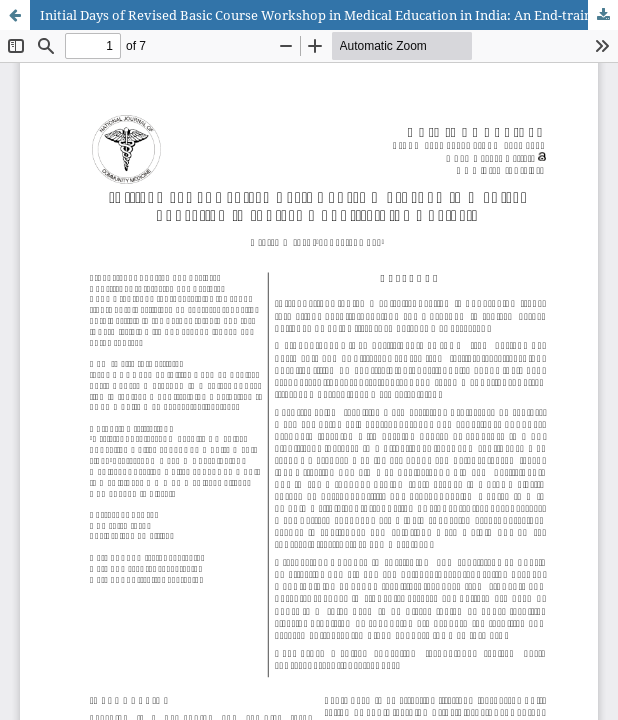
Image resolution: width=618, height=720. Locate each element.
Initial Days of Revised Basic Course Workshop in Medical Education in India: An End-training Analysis (329, 15)
